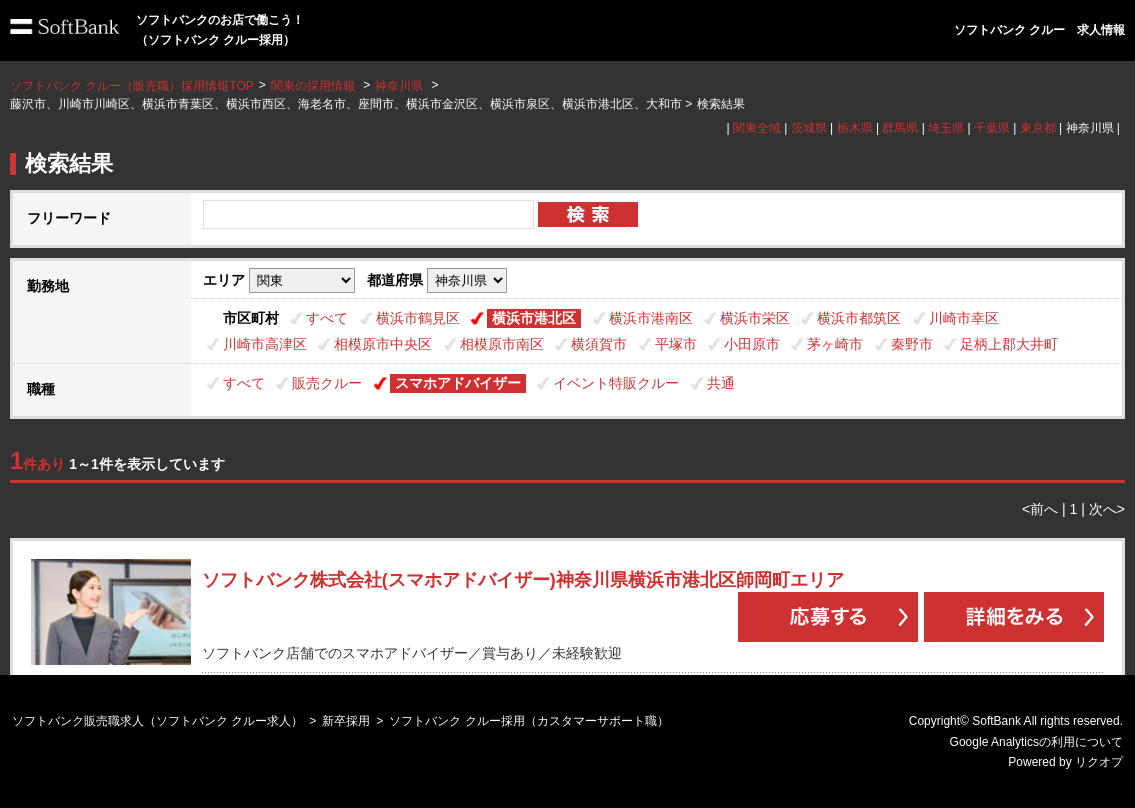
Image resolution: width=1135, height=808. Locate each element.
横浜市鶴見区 (418, 318)
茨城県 (809, 128)
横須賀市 (599, 344)
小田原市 (752, 344)
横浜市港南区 (651, 318)
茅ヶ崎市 (835, 344)
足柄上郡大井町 (1009, 344)
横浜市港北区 (534, 318)
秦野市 (912, 344)
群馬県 (900, 128)
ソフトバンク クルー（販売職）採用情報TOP (132, 86)
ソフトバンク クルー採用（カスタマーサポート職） (528, 721)
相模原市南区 (502, 344)
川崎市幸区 (964, 318)
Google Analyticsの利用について (1036, 742)
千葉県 (992, 128)
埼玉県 (946, 128)
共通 (721, 383)
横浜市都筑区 (859, 318)
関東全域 (757, 128)
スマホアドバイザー (458, 383)
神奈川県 (399, 86)
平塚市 (676, 344)
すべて (327, 318)
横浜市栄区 (755, 318)
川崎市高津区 (265, 344)
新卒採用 (346, 721)
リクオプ (1099, 762)
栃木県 (855, 128)
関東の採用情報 (314, 86)
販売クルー (327, 383)
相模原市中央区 (383, 344)
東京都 (1038, 128)
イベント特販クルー (616, 383)
